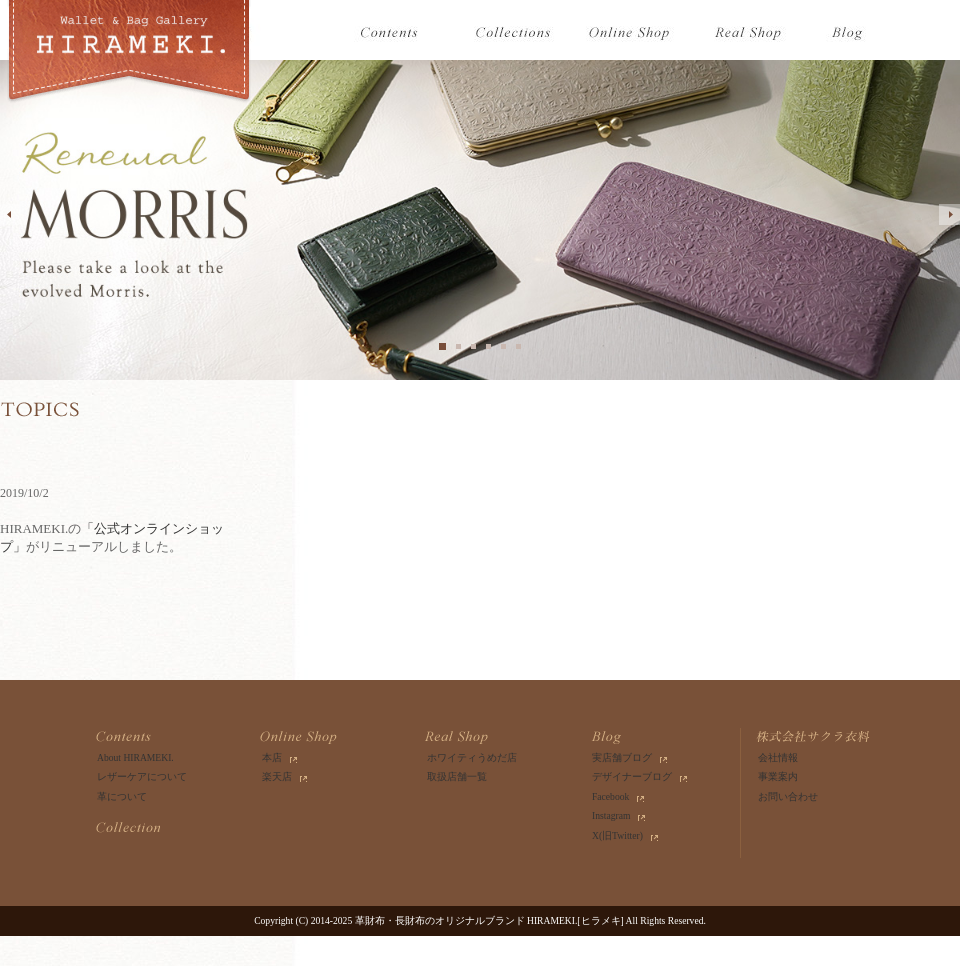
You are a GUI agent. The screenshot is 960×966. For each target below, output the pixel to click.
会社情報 (778, 757)
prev (10, 214)
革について (122, 796)
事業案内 (778, 776)
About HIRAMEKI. (135, 757)
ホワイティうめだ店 (472, 757)
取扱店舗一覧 (457, 776)
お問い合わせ (788, 796)
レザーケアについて (142, 776)
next (949, 214)
